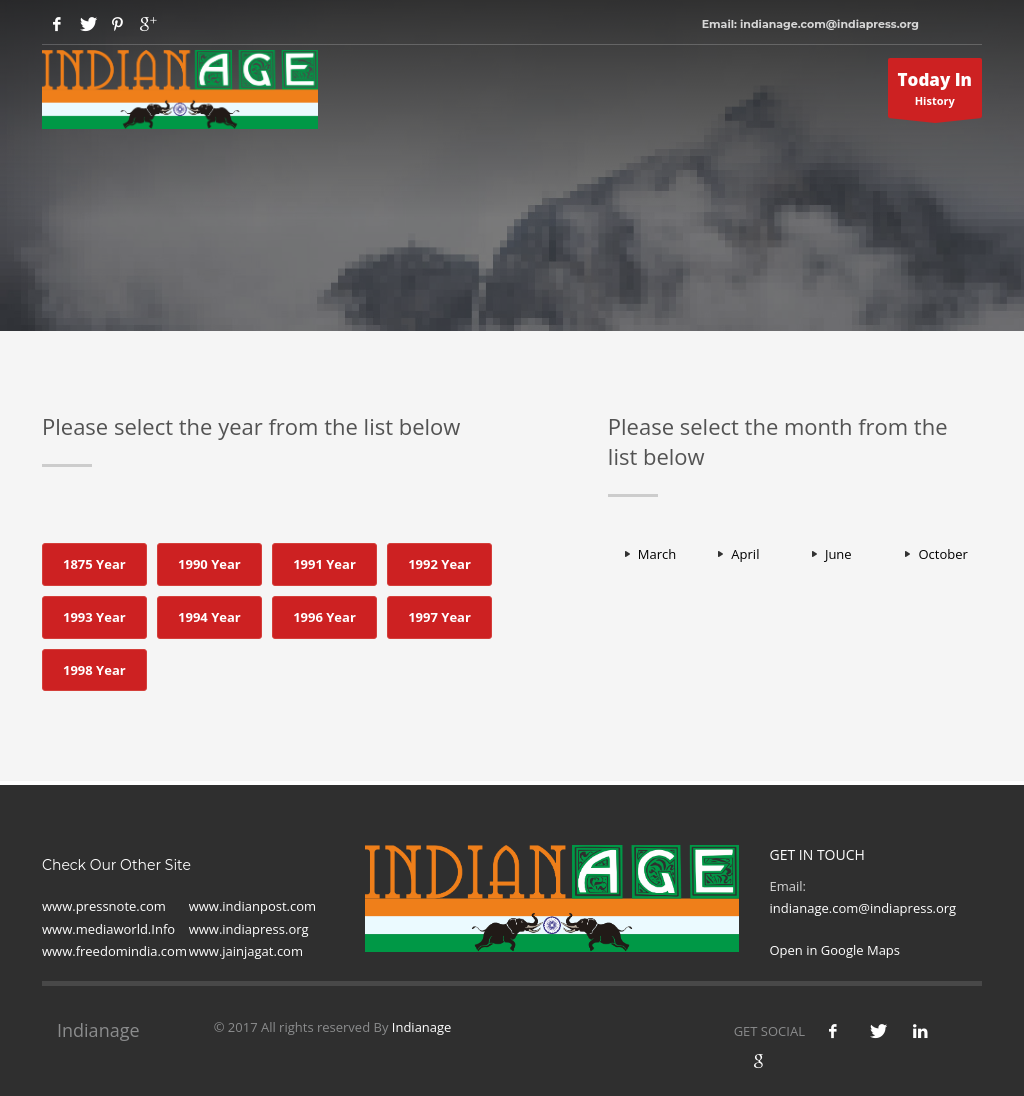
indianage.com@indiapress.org (862, 908)
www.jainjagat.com (246, 951)
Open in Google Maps (834, 950)
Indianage (422, 1027)
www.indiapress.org (249, 929)
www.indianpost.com (252, 906)
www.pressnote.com (104, 906)
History (935, 93)
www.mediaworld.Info (108, 929)
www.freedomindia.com (114, 951)
